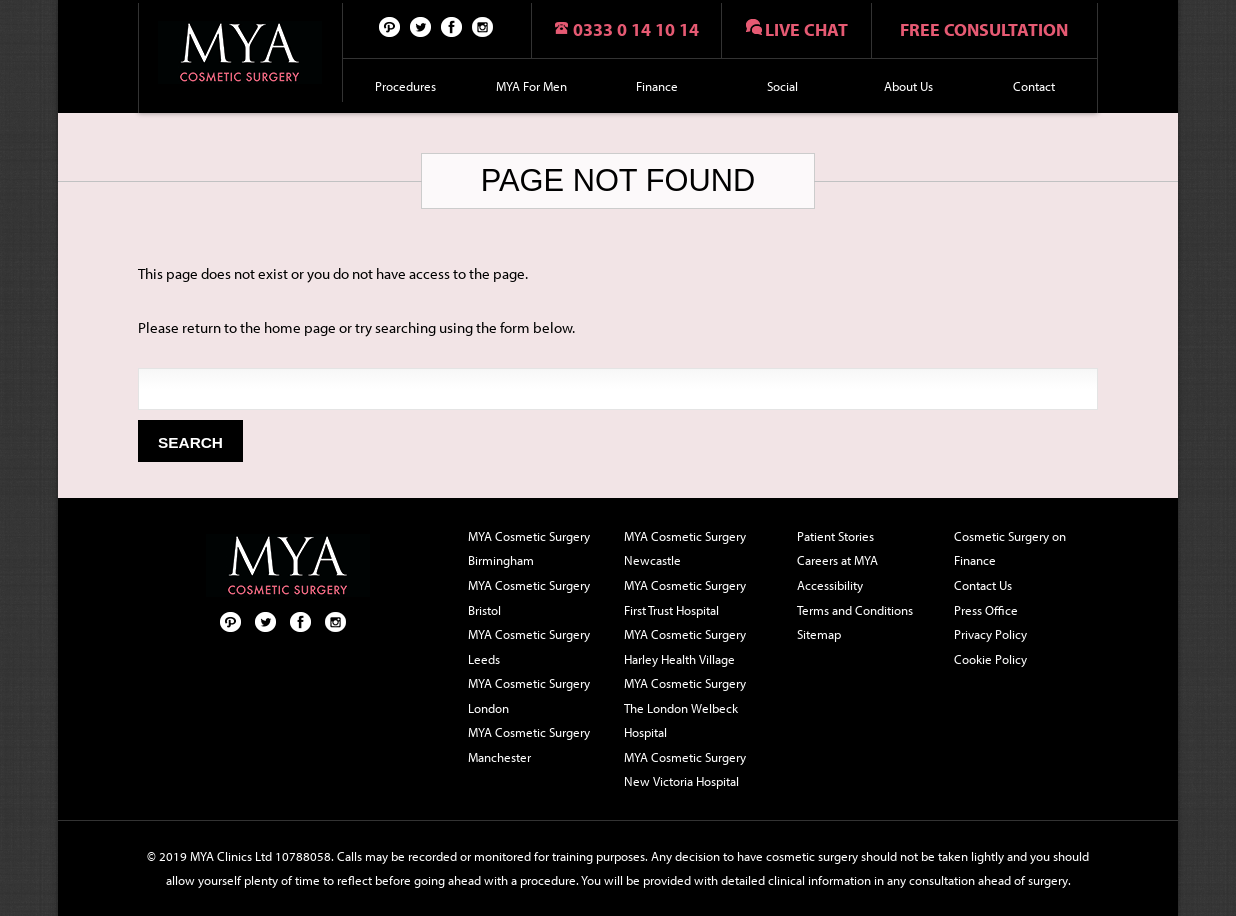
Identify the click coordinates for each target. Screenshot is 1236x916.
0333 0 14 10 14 (636, 29)
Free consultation (984, 29)
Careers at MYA (837, 560)
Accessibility (830, 585)
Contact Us (983, 585)
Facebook (452, 26)
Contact (1034, 86)
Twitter (421, 26)
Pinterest (390, 26)
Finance (657, 86)
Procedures (405, 86)
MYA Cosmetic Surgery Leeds (529, 646)
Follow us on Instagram (483, 26)
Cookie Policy (990, 659)
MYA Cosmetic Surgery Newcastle (685, 548)
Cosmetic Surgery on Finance (1010, 548)
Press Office (986, 610)
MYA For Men (531, 86)
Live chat (806, 29)
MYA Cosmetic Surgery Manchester (529, 744)
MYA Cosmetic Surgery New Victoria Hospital (685, 769)
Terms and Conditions (855, 610)
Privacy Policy (990, 634)
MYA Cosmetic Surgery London (529, 695)
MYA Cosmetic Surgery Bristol (529, 597)
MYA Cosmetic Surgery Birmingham (529, 548)
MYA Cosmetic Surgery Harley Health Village (685, 646)
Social (782, 86)
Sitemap (819, 634)
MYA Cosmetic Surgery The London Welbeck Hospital (685, 707)
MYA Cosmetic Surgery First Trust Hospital (685, 597)
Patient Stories (835, 536)
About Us (908, 86)
